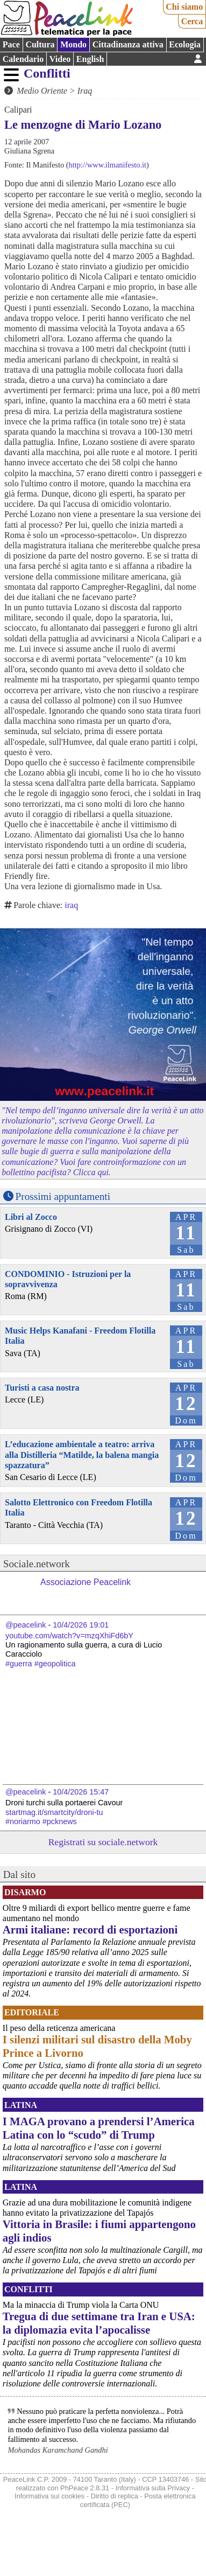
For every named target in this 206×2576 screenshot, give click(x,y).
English (90, 59)
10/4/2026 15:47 (81, 1792)
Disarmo (25, 1892)
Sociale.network (36, 1563)
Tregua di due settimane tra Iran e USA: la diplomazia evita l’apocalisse (99, 2323)
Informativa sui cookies (49, 2496)
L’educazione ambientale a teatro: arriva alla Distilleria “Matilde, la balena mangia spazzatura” (82, 1454)
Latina (20, 2105)
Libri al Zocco (31, 1216)
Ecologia (185, 44)
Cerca (192, 21)
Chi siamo (184, 6)
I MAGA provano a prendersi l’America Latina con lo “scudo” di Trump (99, 2128)
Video (59, 59)
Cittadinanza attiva (128, 44)
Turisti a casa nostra (42, 1387)
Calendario (23, 59)
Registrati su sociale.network (103, 1842)
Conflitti (47, 73)
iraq (71, 905)
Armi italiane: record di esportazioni (90, 1929)
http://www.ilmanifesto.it (108, 164)
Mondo (73, 44)
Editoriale (31, 2012)
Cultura (39, 44)
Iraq (85, 90)
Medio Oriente (42, 90)
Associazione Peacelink (85, 1582)
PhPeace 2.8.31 (84, 2488)
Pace (11, 44)
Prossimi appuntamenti (63, 1196)
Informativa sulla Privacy (153, 2488)
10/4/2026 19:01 (81, 1625)
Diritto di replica (114, 2496)
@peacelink (25, 1625)
